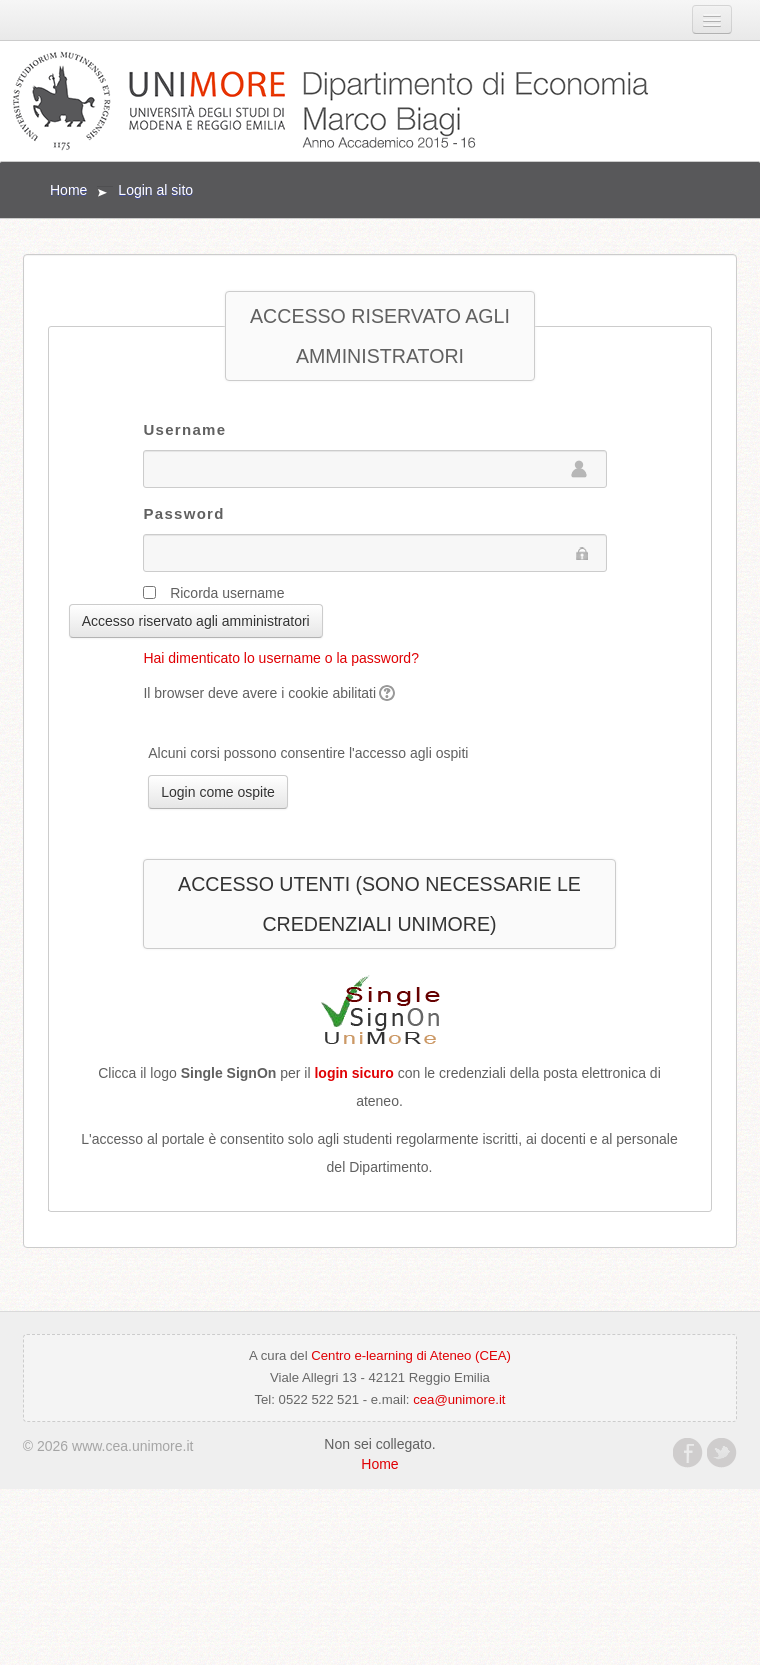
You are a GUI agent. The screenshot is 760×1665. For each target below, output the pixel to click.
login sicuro (353, 1073)
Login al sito (155, 190)
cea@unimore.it (459, 1399)
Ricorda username (227, 593)
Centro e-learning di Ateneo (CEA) (411, 1355)
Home (68, 190)
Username (184, 429)
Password (183, 513)
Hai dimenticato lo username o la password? (280, 658)
